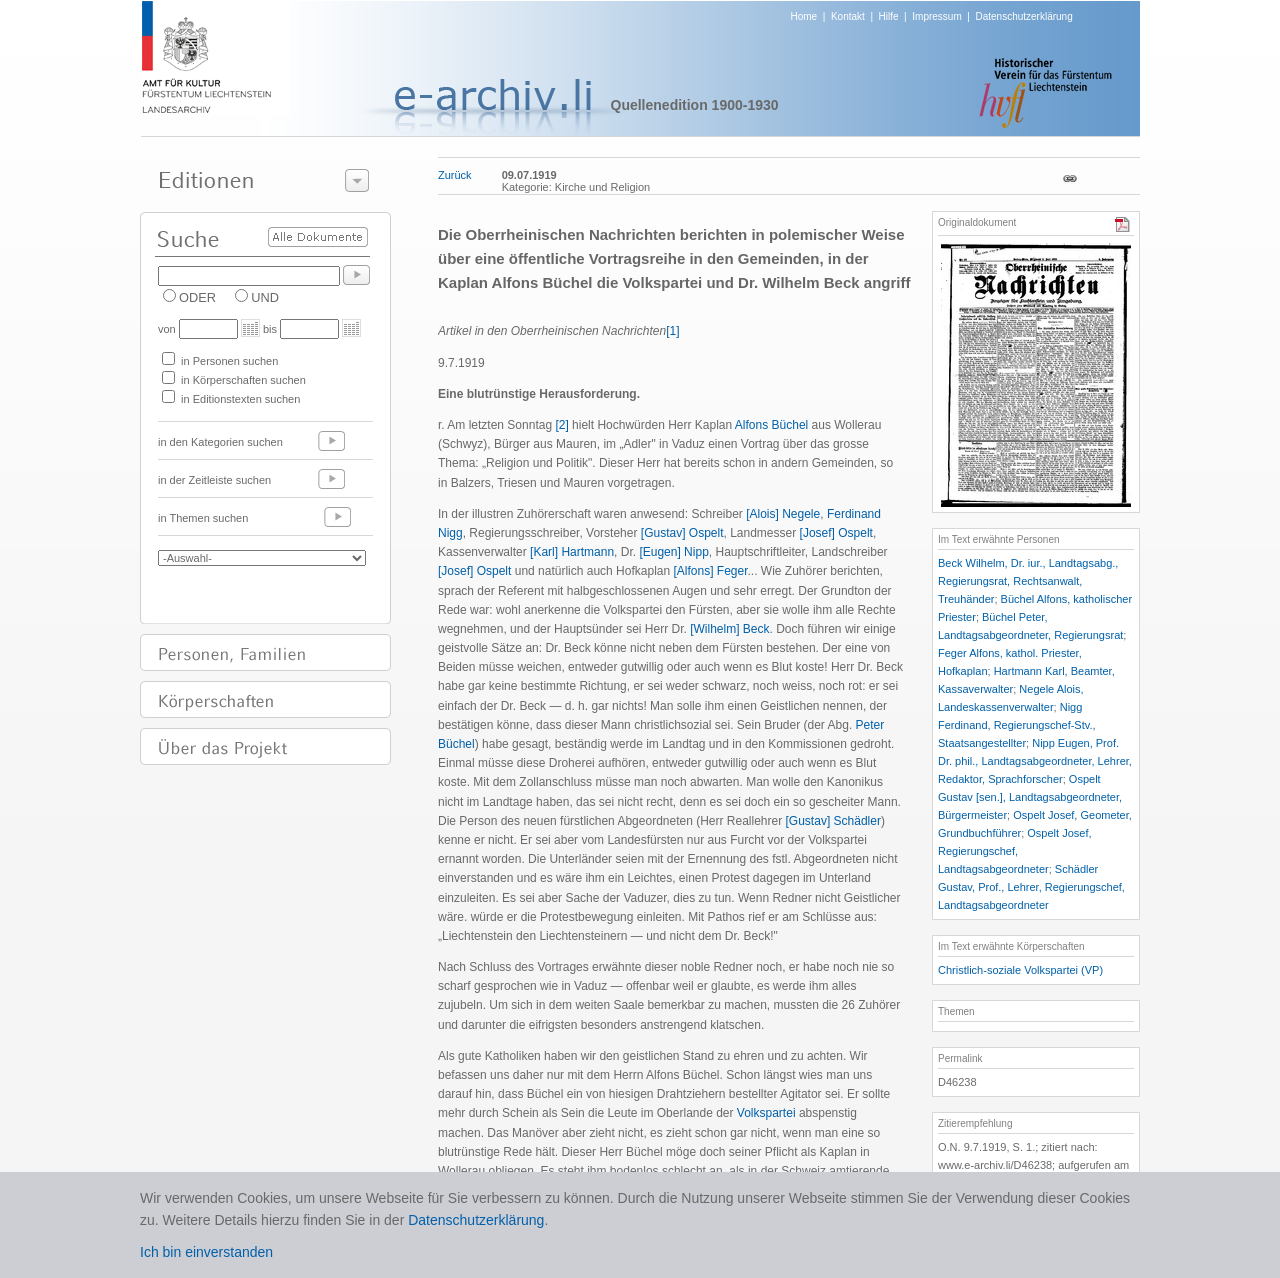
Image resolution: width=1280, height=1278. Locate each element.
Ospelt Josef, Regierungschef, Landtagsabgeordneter (1015, 851)
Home (804, 16)
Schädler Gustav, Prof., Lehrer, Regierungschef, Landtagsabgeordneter (1031, 887)
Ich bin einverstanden (206, 1252)
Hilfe (889, 16)
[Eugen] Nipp (673, 552)
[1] (672, 331)
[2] (561, 425)
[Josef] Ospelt (836, 533)
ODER (197, 297)
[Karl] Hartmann (572, 552)
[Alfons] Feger (710, 571)
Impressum (936, 16)
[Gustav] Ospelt (682, 533)
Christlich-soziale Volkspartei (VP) (1020, 970)
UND (265, 297)
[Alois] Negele (783, 514)
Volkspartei (766, 1113)
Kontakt (848, 16)
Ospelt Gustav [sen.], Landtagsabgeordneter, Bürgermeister (1030, 797)
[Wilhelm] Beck (729, 629)
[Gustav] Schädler (833, 821)
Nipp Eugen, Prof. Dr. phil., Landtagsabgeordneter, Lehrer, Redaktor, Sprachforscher (1035, 761)
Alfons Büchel (771, 425)
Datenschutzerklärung (1023, 16)
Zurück (455, 175)
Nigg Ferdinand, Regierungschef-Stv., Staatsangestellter (1017, 725)
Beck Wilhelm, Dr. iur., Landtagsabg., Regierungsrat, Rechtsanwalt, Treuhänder (1028, 581)
